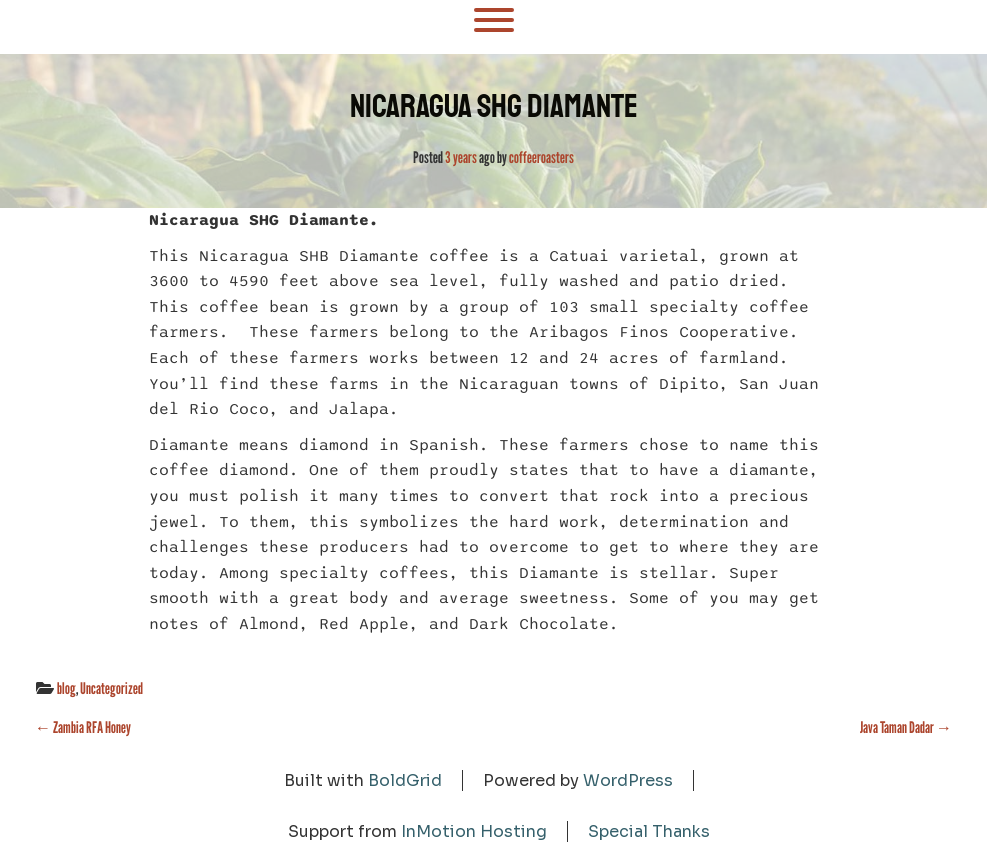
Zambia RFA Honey (83, 727)
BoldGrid (405, 780)
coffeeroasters (541, 157)
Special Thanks (649, 831)
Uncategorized (111, 688)
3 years (461, 157)
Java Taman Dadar (906, 727)
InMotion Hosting (474, 831)
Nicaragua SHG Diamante (494, 106)
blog (66, 688)
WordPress (628, 780)
